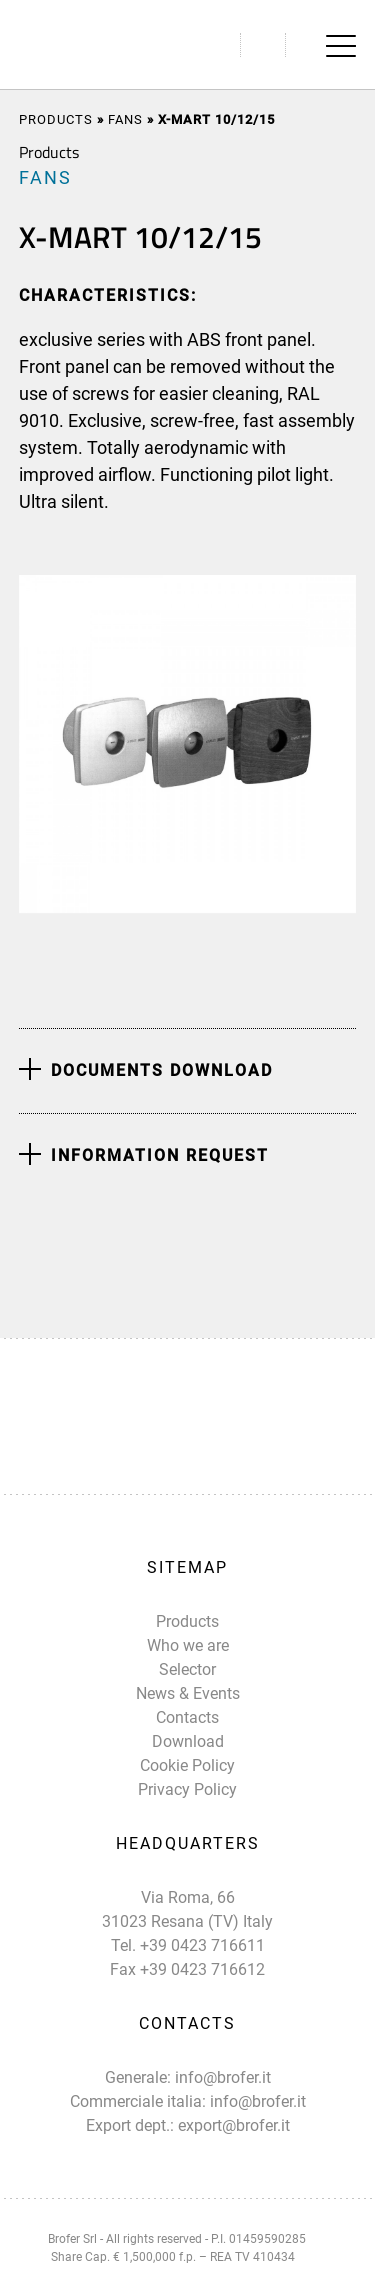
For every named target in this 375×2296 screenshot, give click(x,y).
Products (56, 119)
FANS (125, 119)
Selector (187, 1669)
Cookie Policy (187, 1765)
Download (188, 1741)
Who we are (188, 1645)
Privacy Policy (187, 1789)
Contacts (187, 1717)
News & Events (188, 1693)
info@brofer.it (223, 2077)
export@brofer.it (234, 2125)
